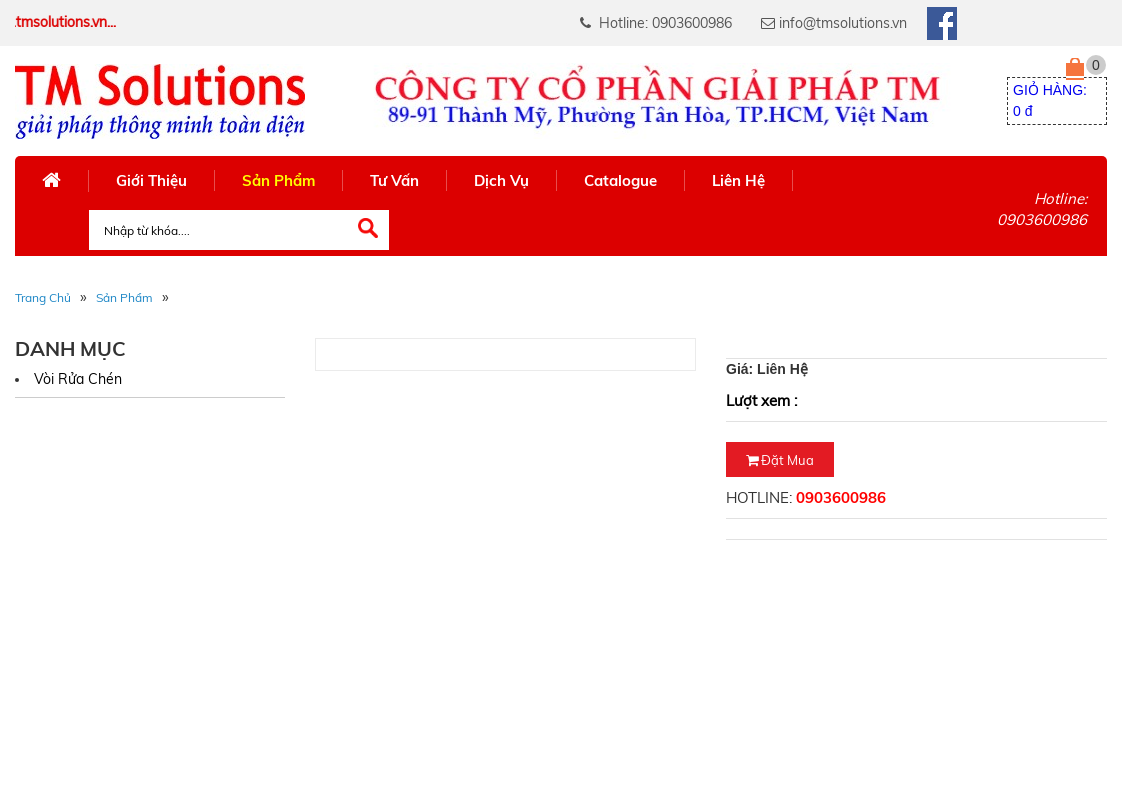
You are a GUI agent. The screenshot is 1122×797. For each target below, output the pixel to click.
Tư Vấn (394, 180)
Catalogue (620, 180)
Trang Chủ (43, 297)
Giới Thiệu (151, 180)
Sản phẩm (124, 297)
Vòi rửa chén (78, 379)
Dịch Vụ (501, 180)
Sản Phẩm (278, 180)
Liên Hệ (738, 180)
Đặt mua (780, 460)
